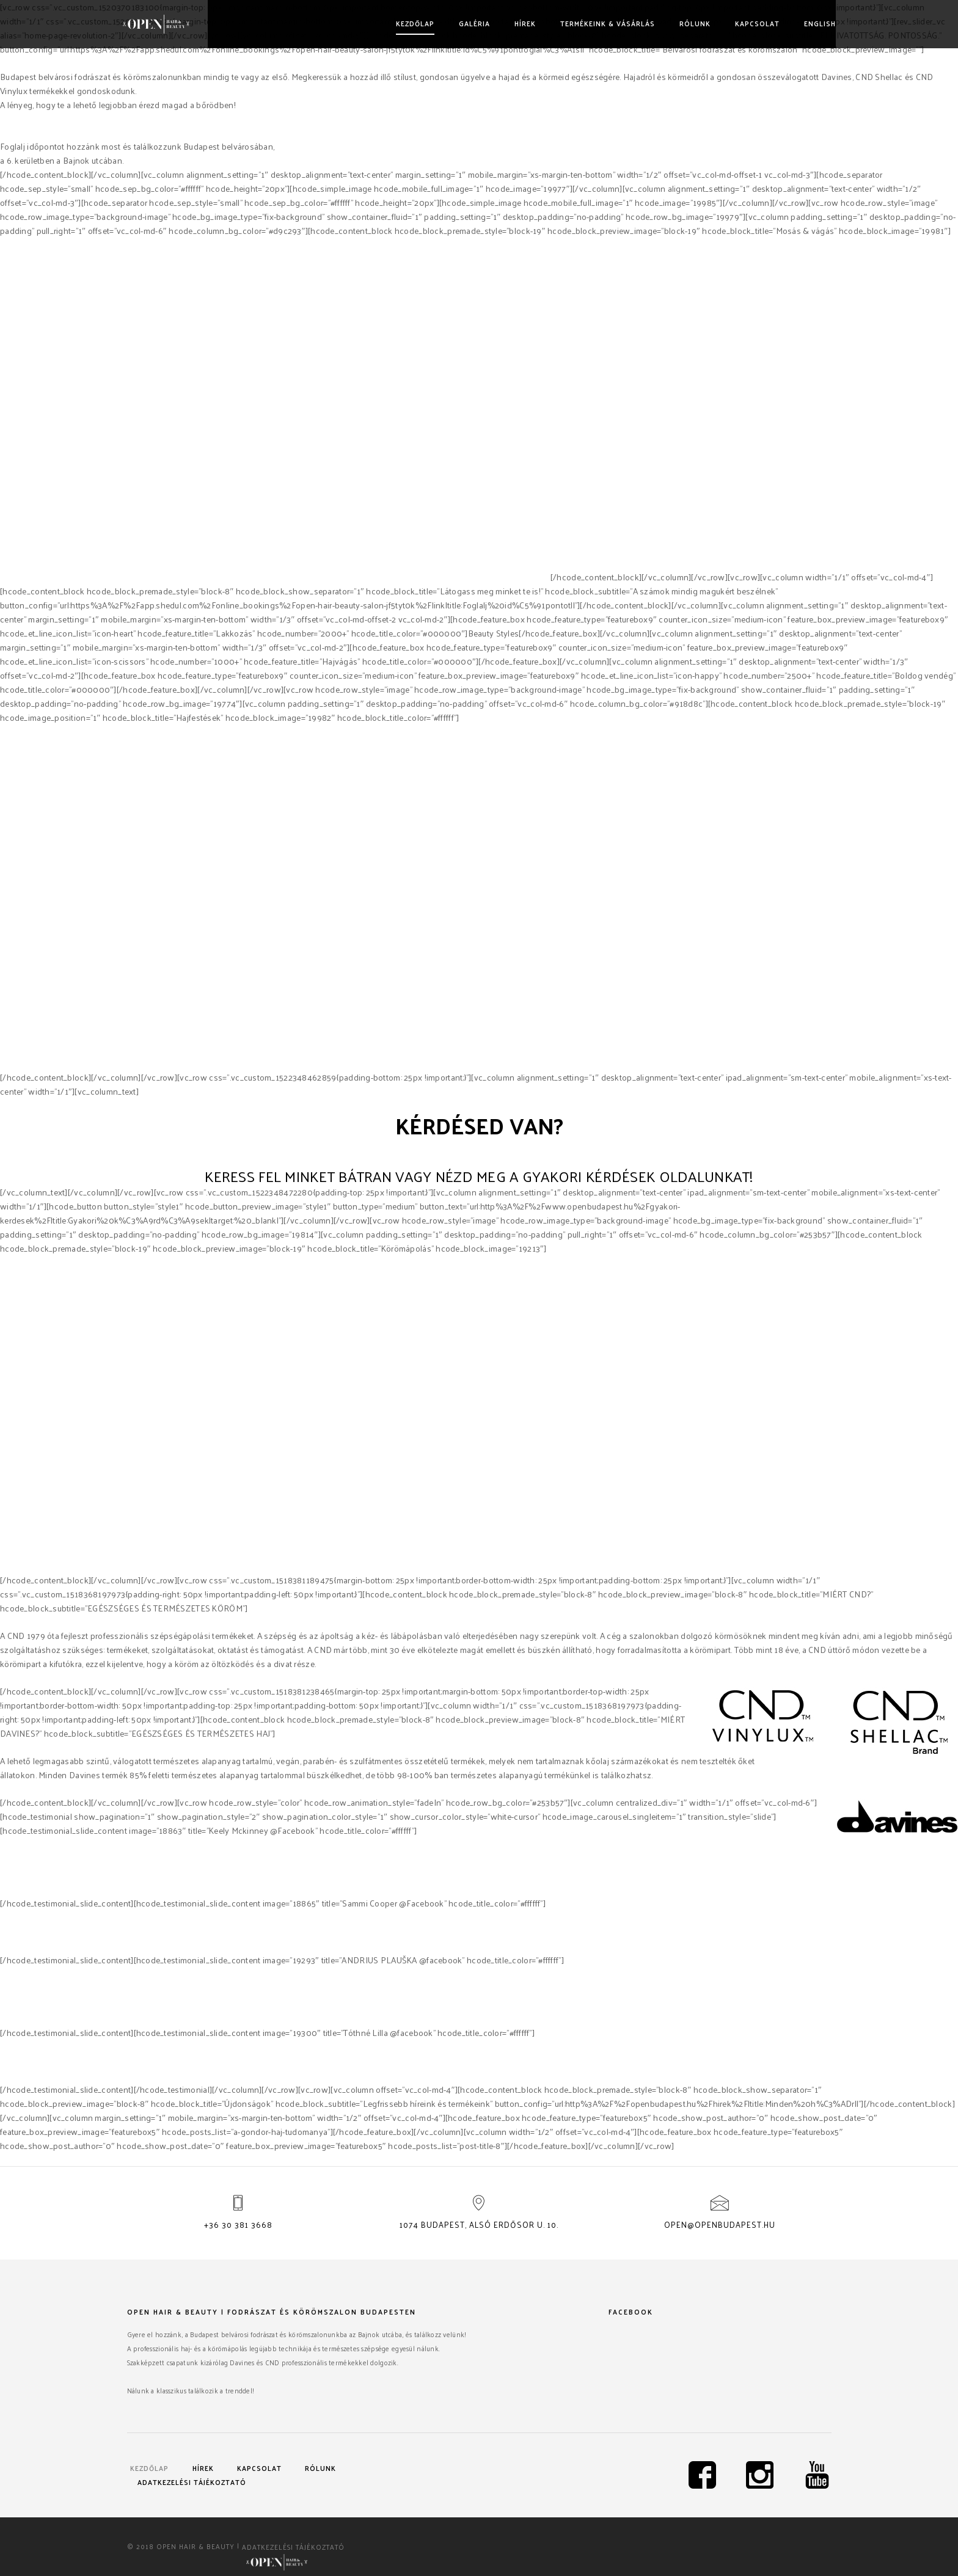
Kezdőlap (411, 23)
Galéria (470, 23)
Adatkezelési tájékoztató (192, 2482)
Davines (415, 577)
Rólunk (690, 23)
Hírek (521, 23)
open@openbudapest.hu (719, 2224)
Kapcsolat (753, 23)
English (816, 23)
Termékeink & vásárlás (603, 23)
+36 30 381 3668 (238, 2224)
